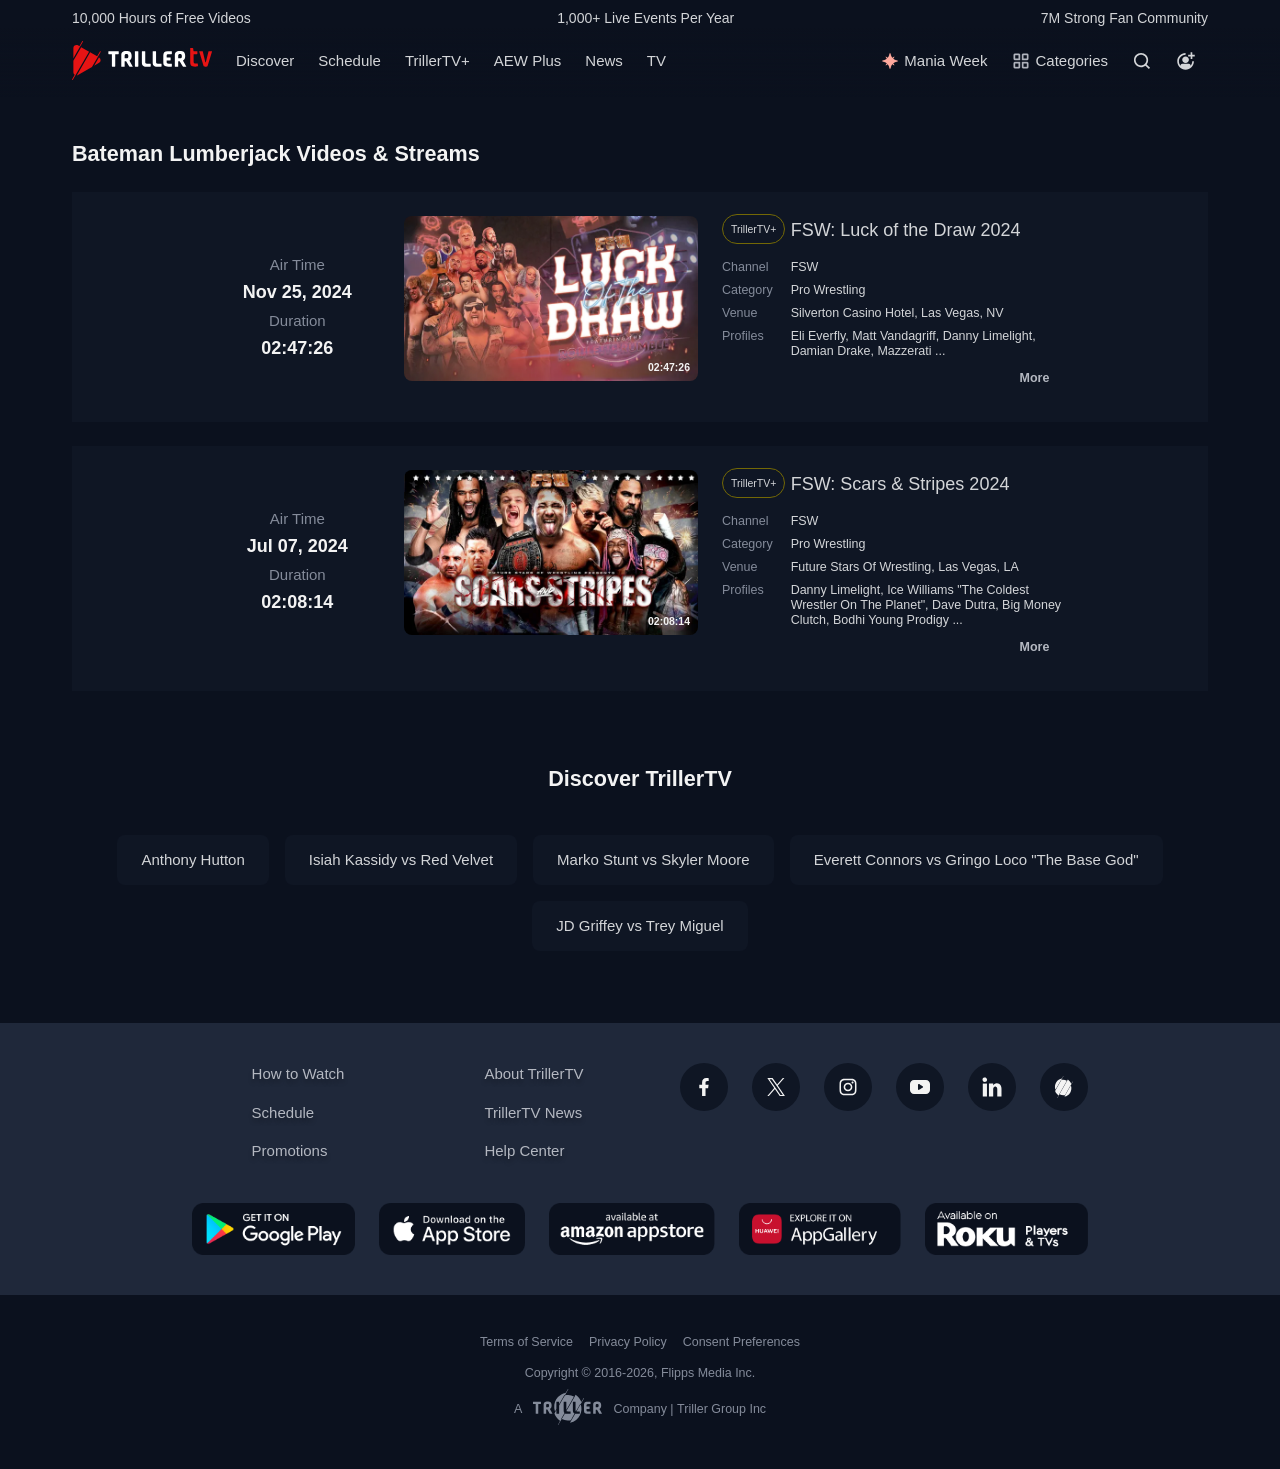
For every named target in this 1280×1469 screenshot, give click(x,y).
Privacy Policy (628, 1342)
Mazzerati (904, 351)
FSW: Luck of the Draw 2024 (906, 230)
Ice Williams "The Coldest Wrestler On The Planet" (910, 597)
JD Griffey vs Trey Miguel (639, 925)
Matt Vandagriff (894, 336)
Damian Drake (831, 351)
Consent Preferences (741, 1342)
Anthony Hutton (192, 859)
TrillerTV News (533, 1112)
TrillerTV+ (437, 60)
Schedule (349, 60)
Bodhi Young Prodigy (891, 620)
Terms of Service (526, 1342)
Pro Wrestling (828, 290)
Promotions (290, 1150)
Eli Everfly (818, 336)
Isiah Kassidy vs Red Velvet (401, 859)
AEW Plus (528, 60)
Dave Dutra (963, 605)
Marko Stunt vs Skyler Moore (653, 859)
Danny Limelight (988, 336)
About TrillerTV (533, 1073)
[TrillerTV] (142, 60)
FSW (805, 267)
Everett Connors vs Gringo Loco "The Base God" (976, 859)
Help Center (524, 1150)
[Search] (1142, 61)
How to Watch (298, 1073)
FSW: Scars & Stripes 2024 (900, 484)
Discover (265, 60)
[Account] (1186, 61)
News (604, 60)
